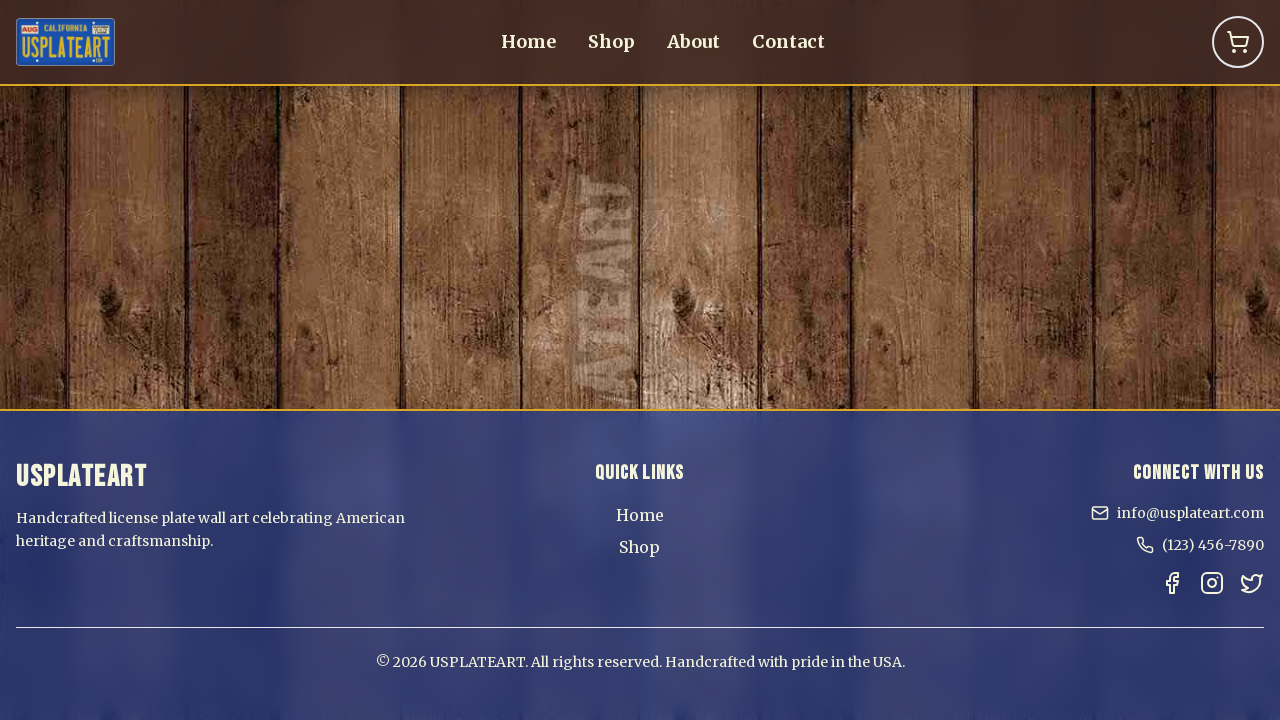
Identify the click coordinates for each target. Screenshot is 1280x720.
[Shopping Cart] (1238, 42)
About (693, 41)
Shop (611, 41)
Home (528, 41)
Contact (788, 41)
